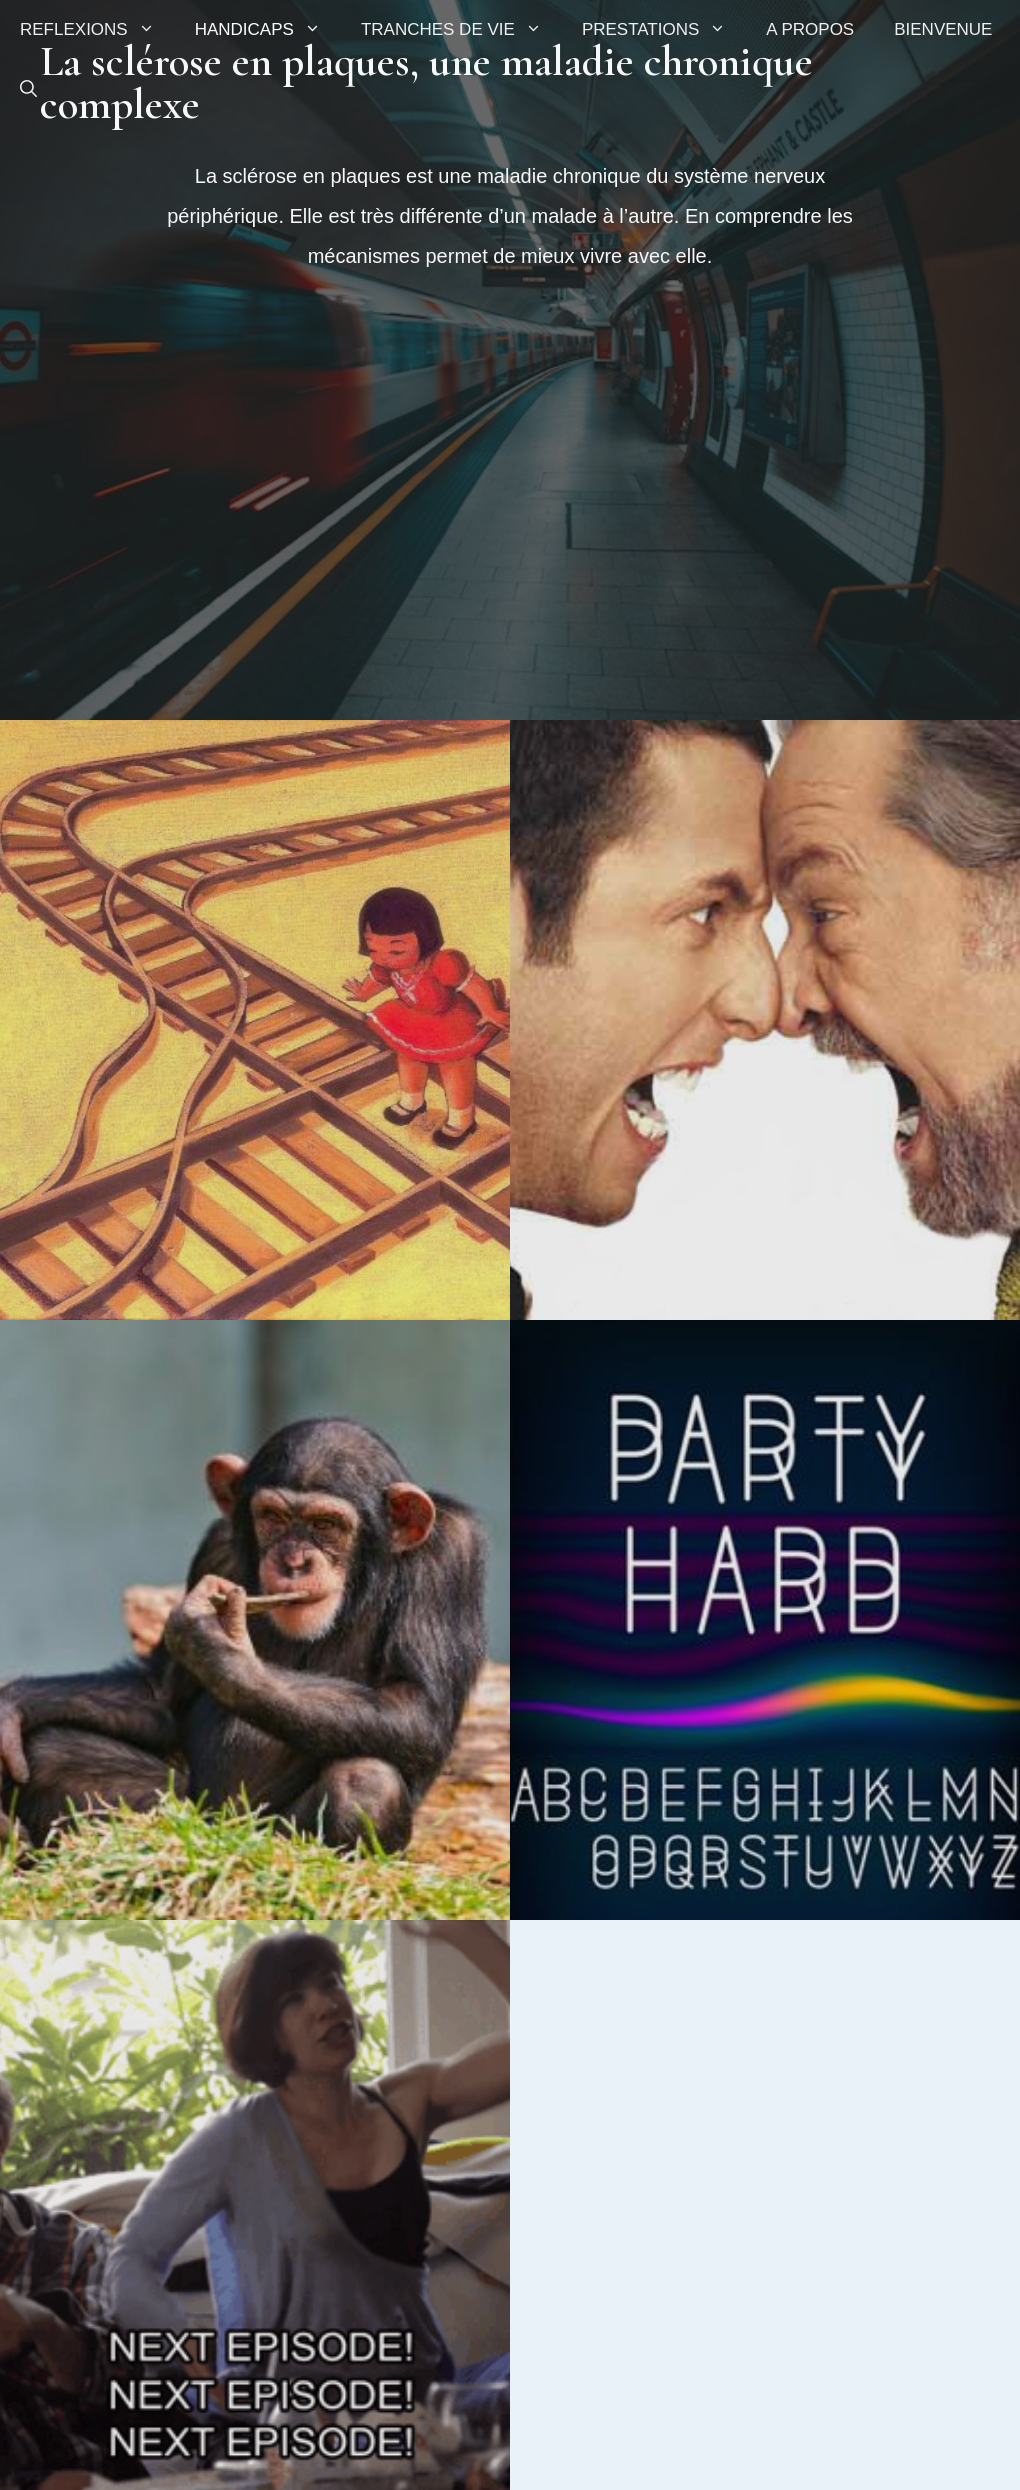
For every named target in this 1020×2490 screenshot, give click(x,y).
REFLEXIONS (97, 30)
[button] (28, 90)
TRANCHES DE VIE (461, 30)
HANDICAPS (268, 30)
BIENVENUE (943, 29)
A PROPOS (810, 29)
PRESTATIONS (664, 30)
